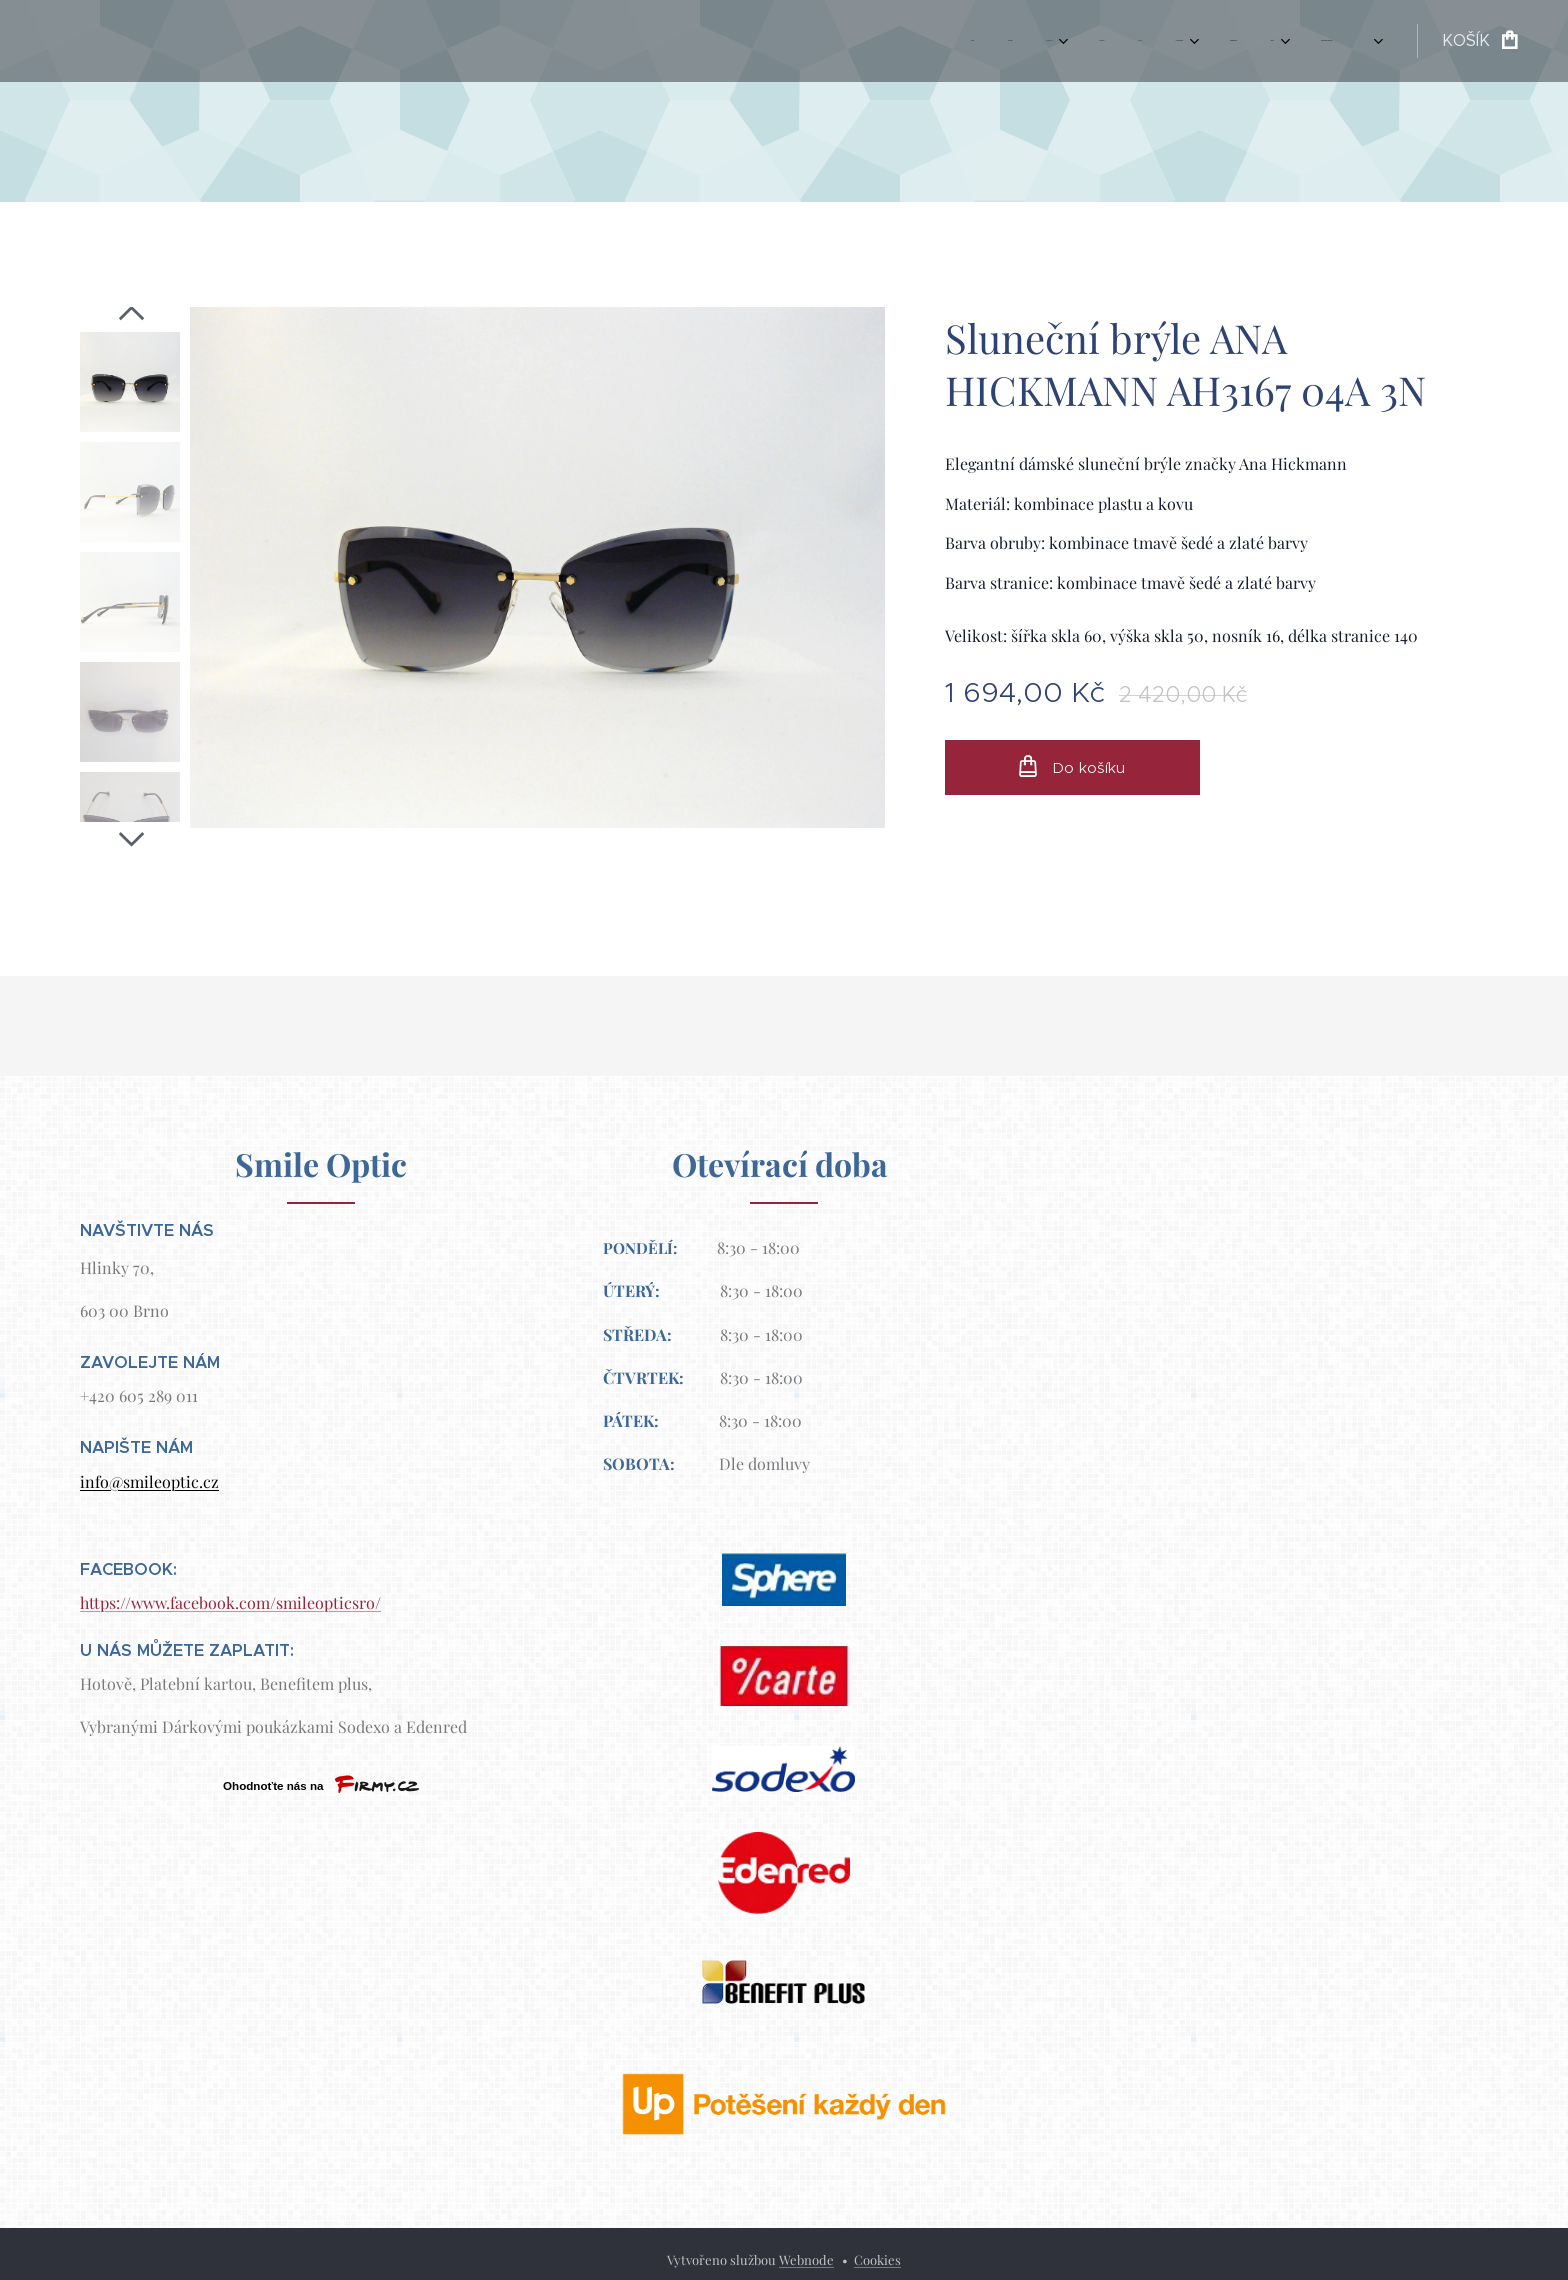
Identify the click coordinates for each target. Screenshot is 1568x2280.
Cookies (877, 2259)
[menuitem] (1035, 41)
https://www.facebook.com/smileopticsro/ (230, 1602)
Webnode (806, 2259)
